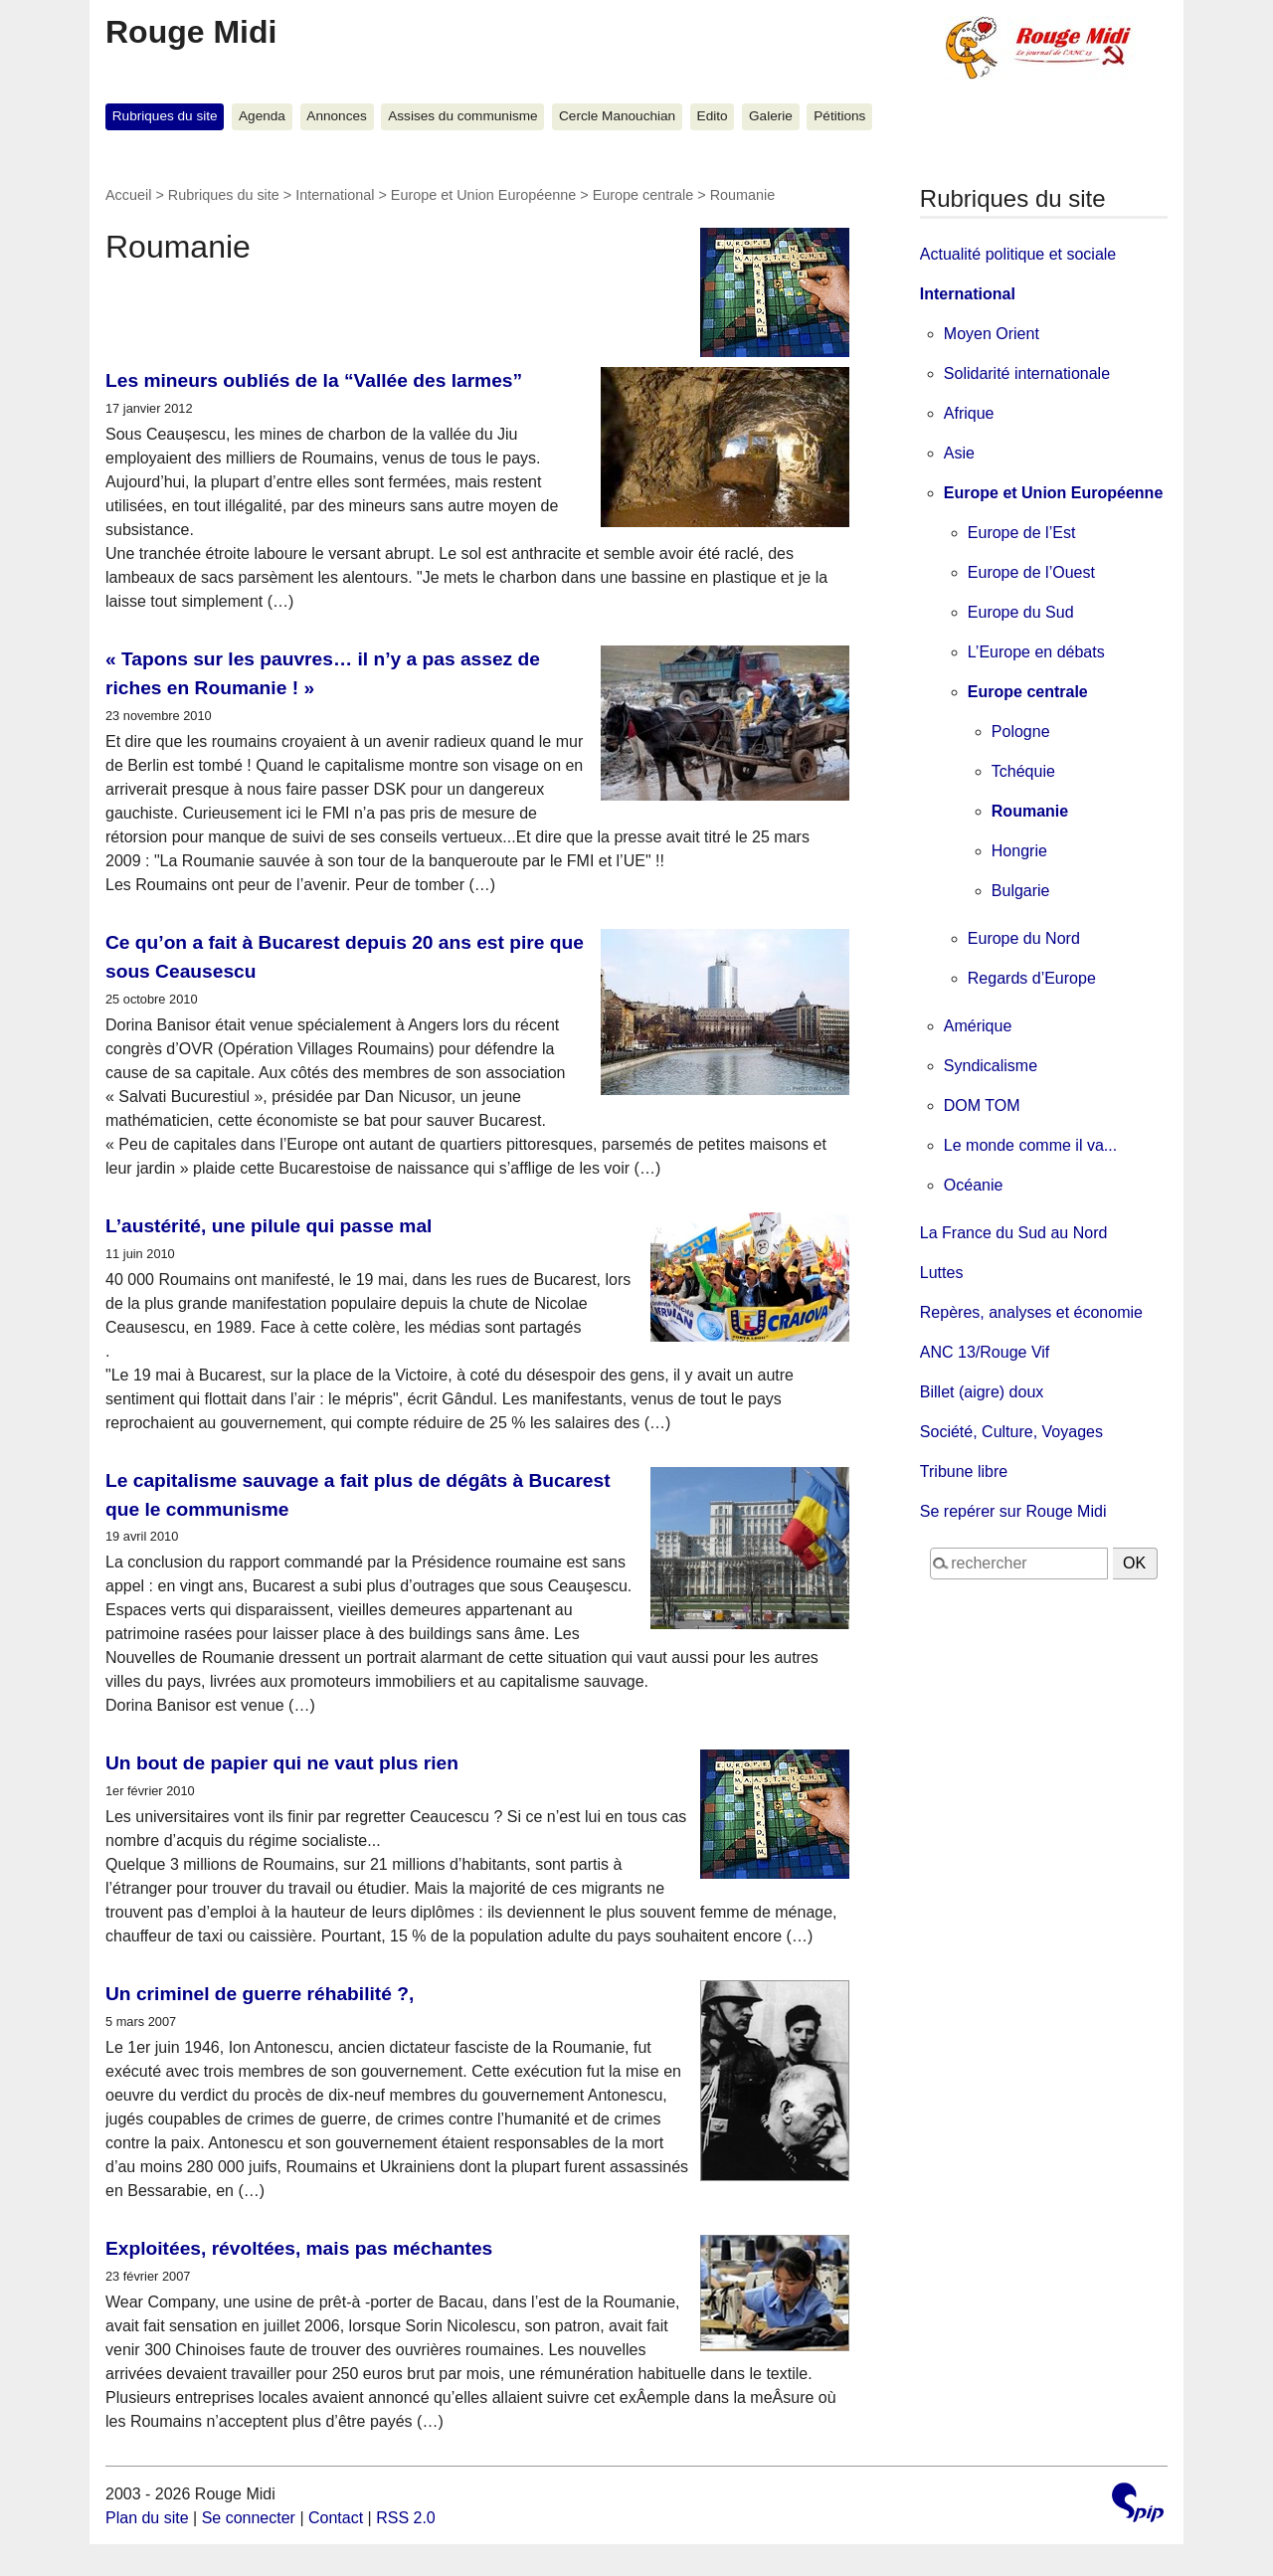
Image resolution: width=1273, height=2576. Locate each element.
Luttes (942, 1272)
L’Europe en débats (1036, 652)
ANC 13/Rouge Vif (984, 1352)
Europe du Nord (1024, 938)
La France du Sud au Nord (1014, 1232)
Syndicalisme (990, 1065)
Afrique (969, 413)
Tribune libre (963, 1471)
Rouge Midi (190, 32)
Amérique (977, 1025)
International (334, 195)
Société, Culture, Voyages (1011, 1431)
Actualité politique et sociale (1018, 254)
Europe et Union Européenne (483, 195)
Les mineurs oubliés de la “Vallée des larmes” (313, 380)
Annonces (336, 115)
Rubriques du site (165, 115)
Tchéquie (1023, 771)
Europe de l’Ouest (1031, 572)
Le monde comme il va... (1030, 1145)
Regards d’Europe (1032, 978)
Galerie (771, 115)
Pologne (1021, 731)
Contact (335, 2517)
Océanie (973, 1185)
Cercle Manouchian (617, 115)
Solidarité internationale (1027, 373)
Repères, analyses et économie (1031, 1312)
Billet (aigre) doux (982, 1391)
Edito (712, 115)
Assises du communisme (462, 115)
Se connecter (248, 2517)
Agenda (262, 115)
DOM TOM (982, 1105)
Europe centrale (643, 195)
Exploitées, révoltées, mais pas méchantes (298, 2248)
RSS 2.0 (406, 2517)
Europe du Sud (1021, 612)
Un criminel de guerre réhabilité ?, (259, 1993)
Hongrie (1019, 850)
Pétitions (839, 115)
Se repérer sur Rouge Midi (1013, 1511)
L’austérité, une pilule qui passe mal (268, 1225)
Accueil (128, 195)
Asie (959, 453)
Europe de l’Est (1022, 532)
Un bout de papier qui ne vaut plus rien (281, 1762)
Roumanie (1030, 811)
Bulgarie (1021, 890)
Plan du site (147, 2517)
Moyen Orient (991, 333)
